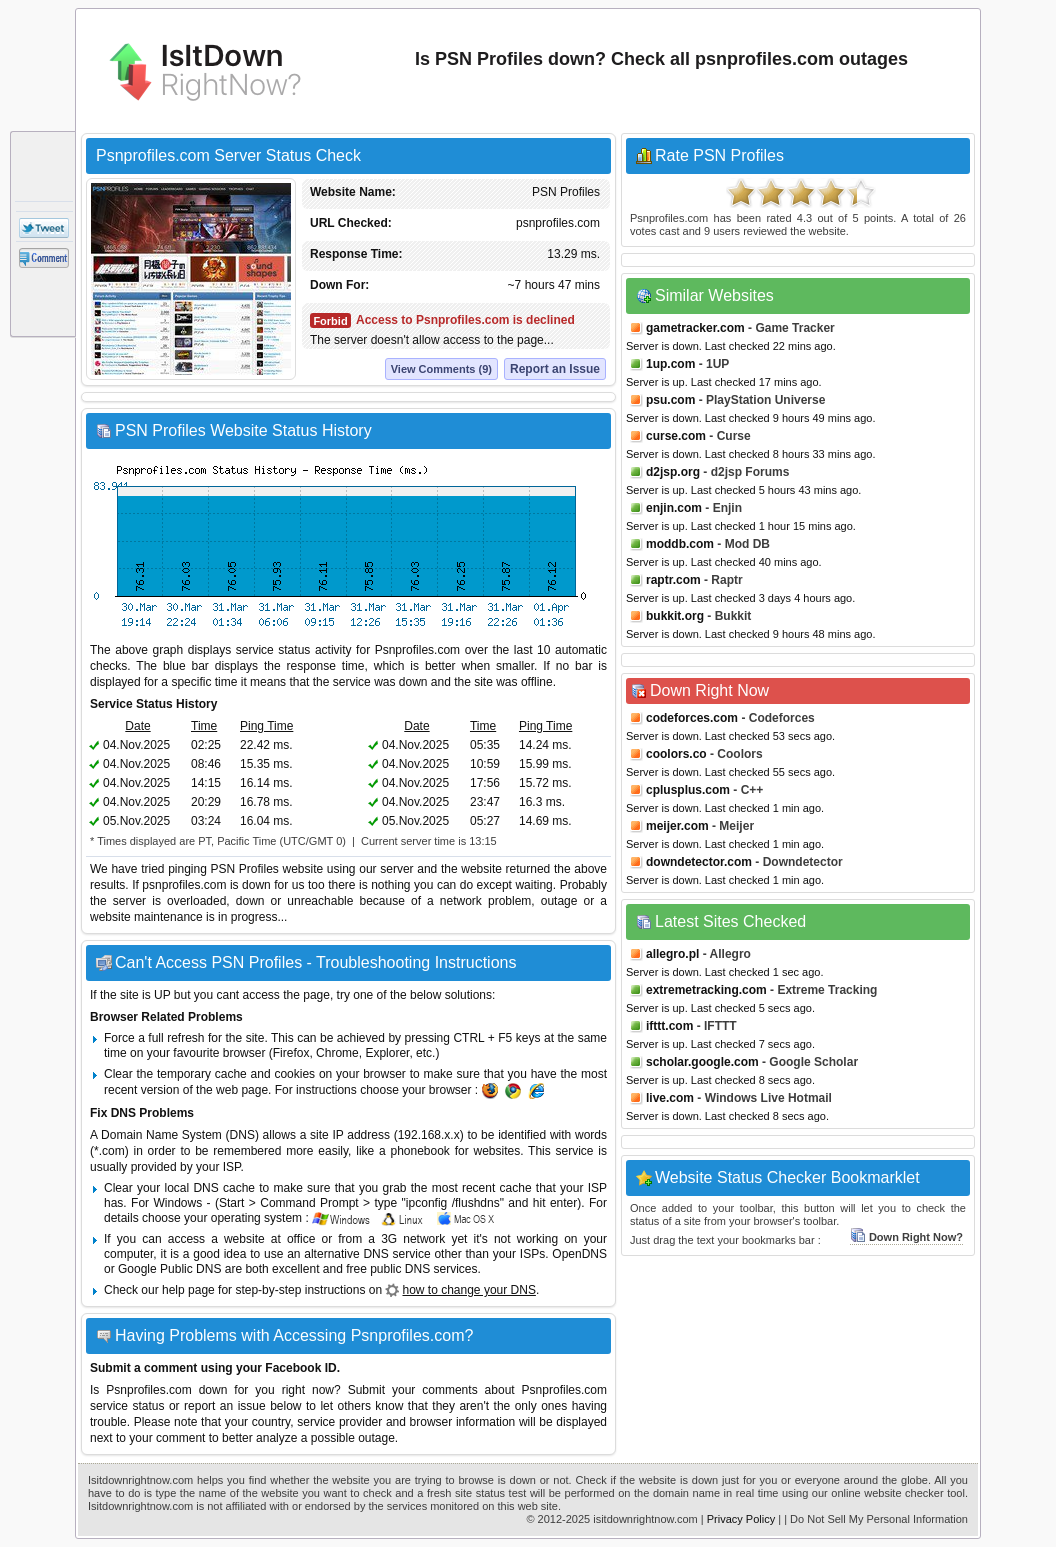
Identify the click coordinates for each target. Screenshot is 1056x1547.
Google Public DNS (169, 1269)
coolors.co (676, 754)
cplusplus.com (688, 790)
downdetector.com (699, 862)
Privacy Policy (741, 1519)
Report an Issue (555, 369)
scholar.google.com (702, 1062)
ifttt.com (669, 1026)
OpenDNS (579, 1254)
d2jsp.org (673, 472)
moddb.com (680, 544)
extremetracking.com (706, 990)
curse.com (676, 436)
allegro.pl (672, 954)
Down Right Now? (906, 1237)
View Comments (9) (441, 369)
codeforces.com (692, 718)
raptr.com (673, 580)
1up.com (670, 364)
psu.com (670, 400)
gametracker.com (695, 328)
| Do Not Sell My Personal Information (876, 1519)
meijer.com (677, 826)
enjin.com (674, 508)
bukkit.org (675, 616)
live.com (670, 1098)
